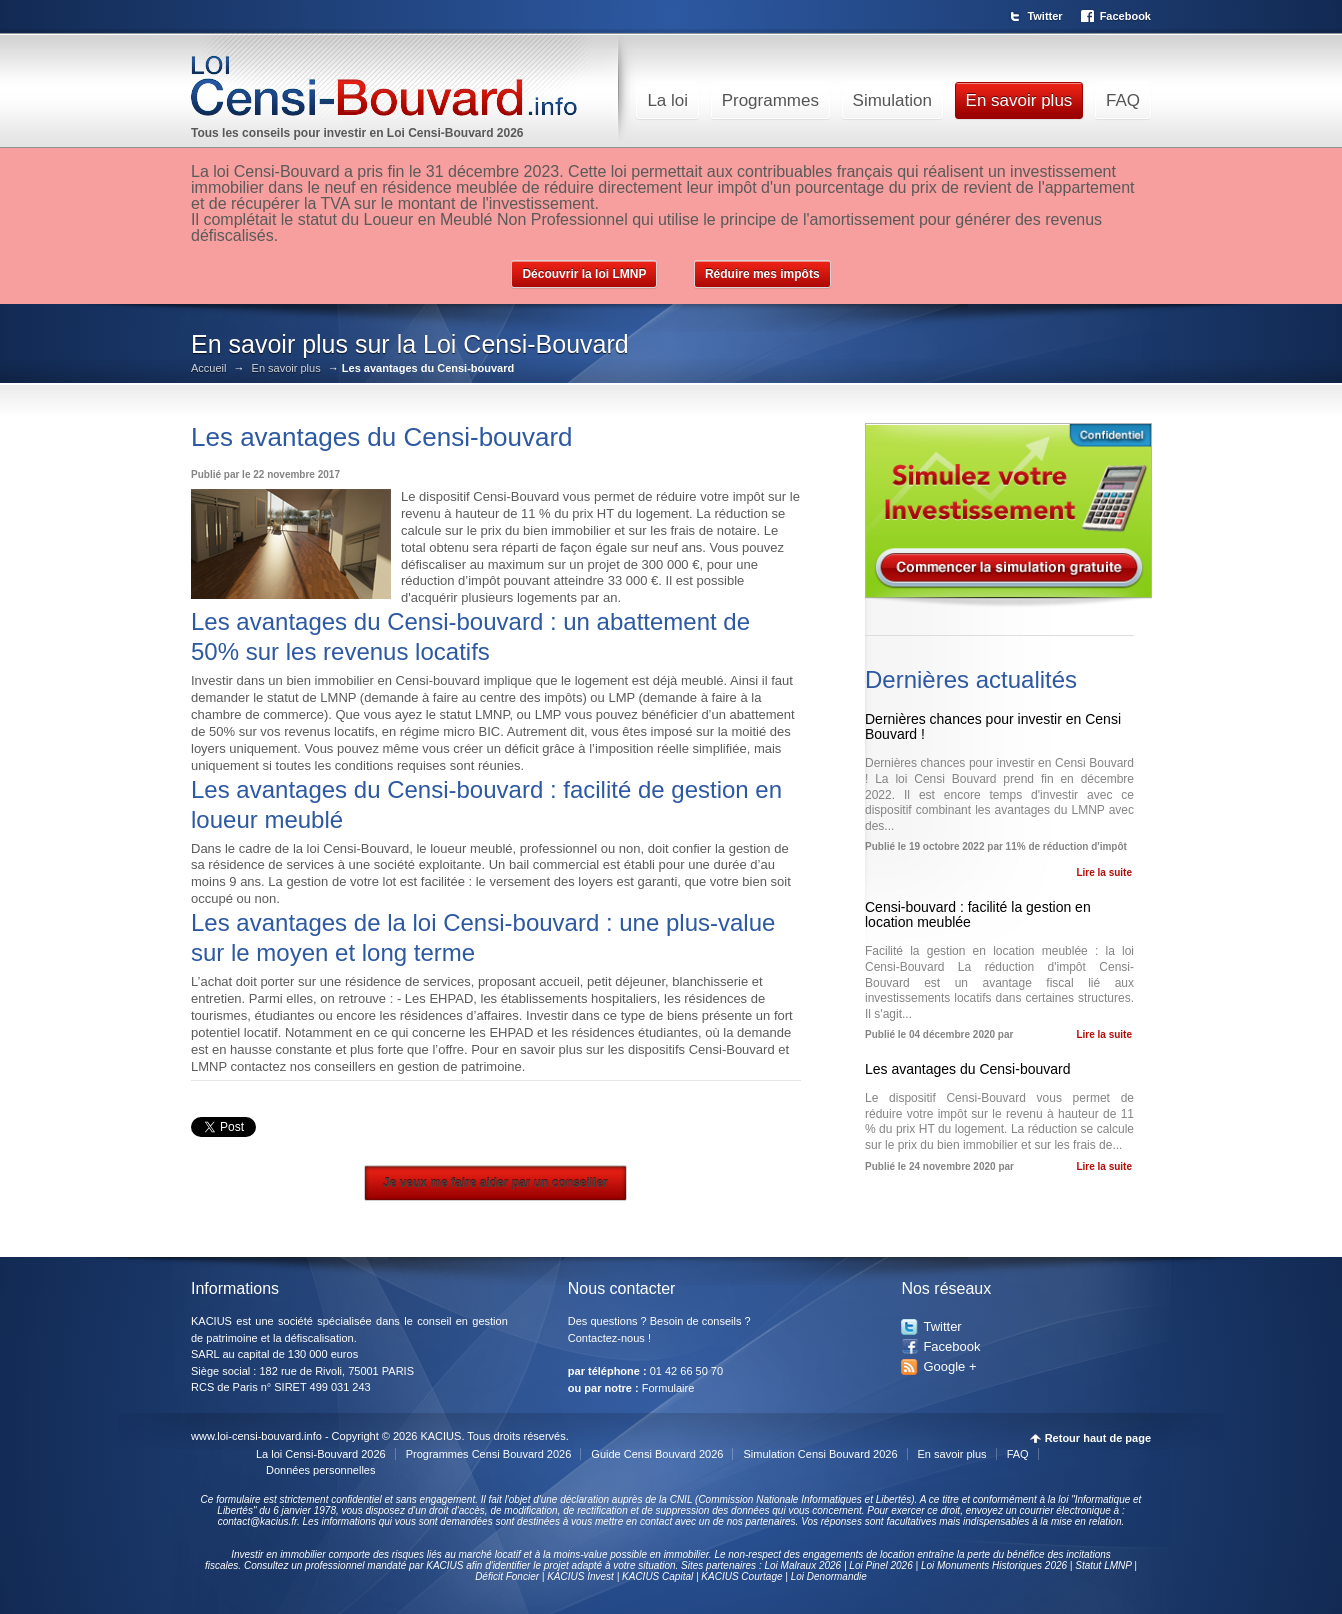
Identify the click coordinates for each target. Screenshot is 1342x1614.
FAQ (1123, 100)
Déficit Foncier (507, 1576)
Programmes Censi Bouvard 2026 (489, 1454)
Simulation (892, 100)
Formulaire (668, 1388)
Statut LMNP (1103, 1565)
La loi (667, 100)
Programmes (770, 100)
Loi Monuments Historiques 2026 (994, 1565)
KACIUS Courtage (741, 1576)
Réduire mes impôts (762, 274)
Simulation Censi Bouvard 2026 (820, 1454)
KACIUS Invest (580, 1576)
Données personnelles (320, 1470)
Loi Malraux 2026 (802, 1565)
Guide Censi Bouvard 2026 (657, 1454)
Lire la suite (1104, 872)
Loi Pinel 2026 (880, 1565)
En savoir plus (1019, 100)
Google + (949, 1366)
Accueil (208, 368)
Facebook (1125, 16)
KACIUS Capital (657, 1576)
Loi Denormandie (829, 1576)
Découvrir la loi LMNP (584, 274)
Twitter (1044, 16)
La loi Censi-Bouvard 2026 (321, 1454)
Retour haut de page (1098, 1438)
